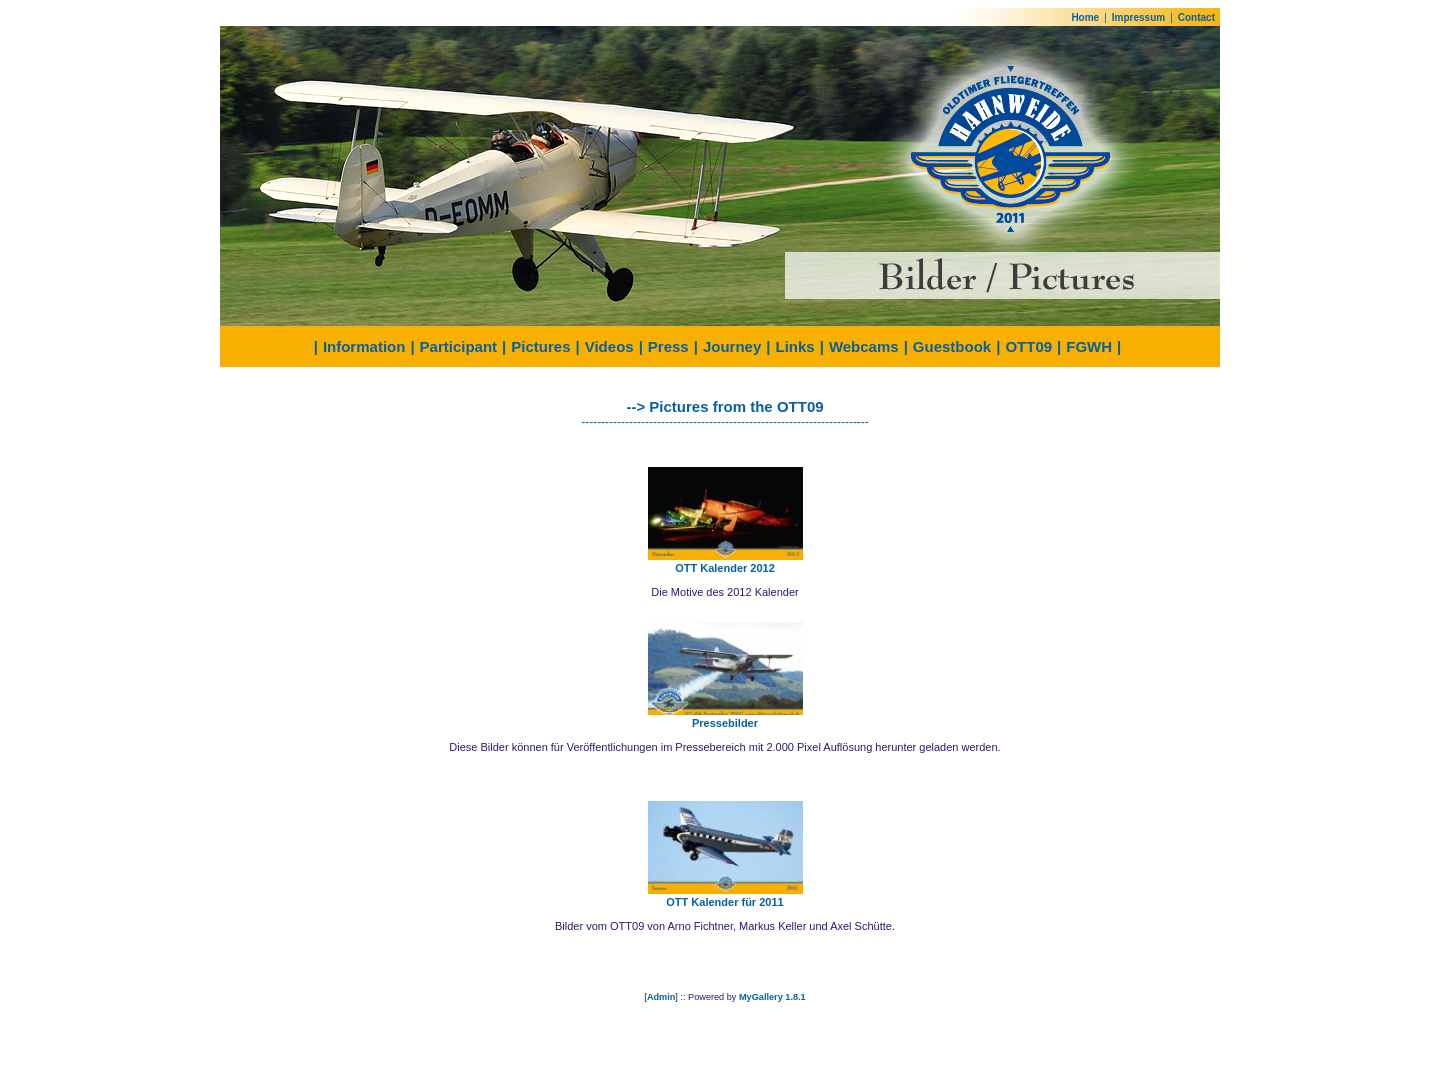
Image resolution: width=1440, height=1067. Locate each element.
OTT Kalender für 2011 (724, 902)
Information (364, 346)
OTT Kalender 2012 (725, 568)
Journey (732, 346)
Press (668, 346)
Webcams (864, 346)
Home (1085, 17)
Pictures (540, 346)
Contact (1196, 17)
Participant (459, 346)
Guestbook (952, 346)
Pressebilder (725, 723)
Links (794, 346)
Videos (609, 346)
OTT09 (1028, 346)
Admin (661, 997)
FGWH (1089, 346)
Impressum (1138, 17)
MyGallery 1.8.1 (772, 997)
